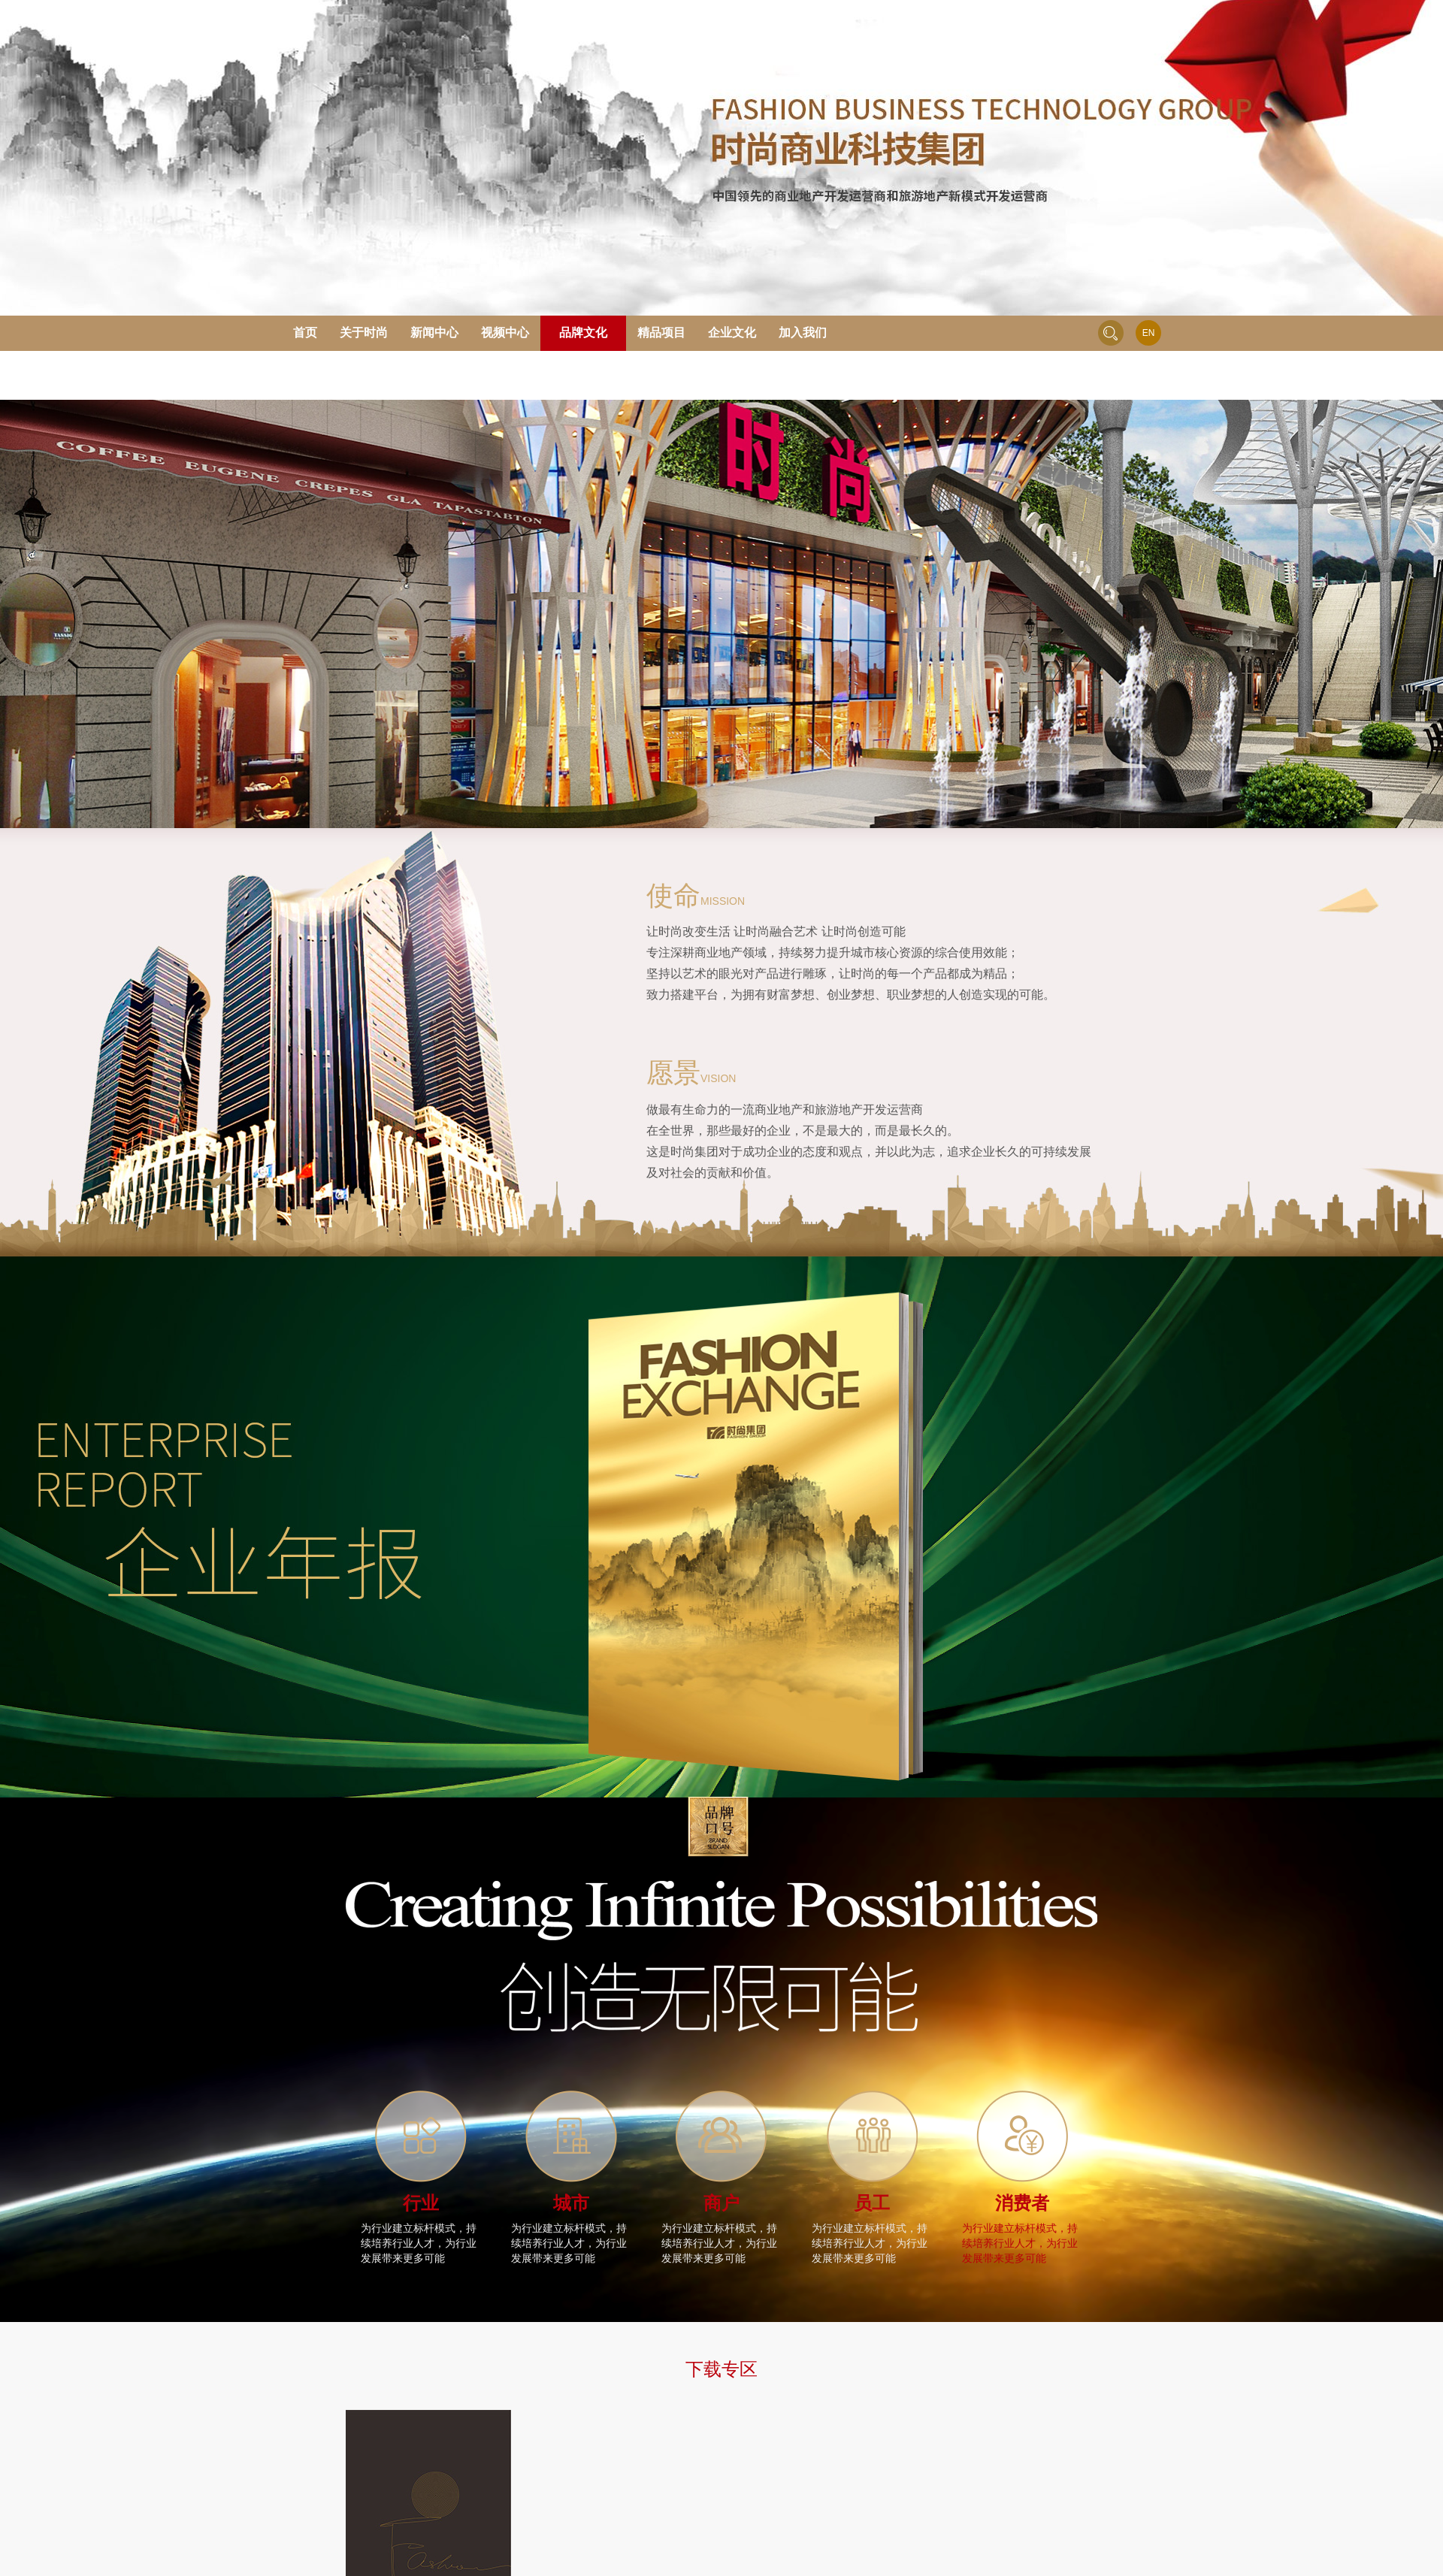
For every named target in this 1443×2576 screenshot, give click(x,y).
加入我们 (803, 332)
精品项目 (661, 332)
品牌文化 (583, 332)
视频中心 (505, 332)
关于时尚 (364, 332)
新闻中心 (434, 332)
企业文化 (732, 332)
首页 (305, 332)
